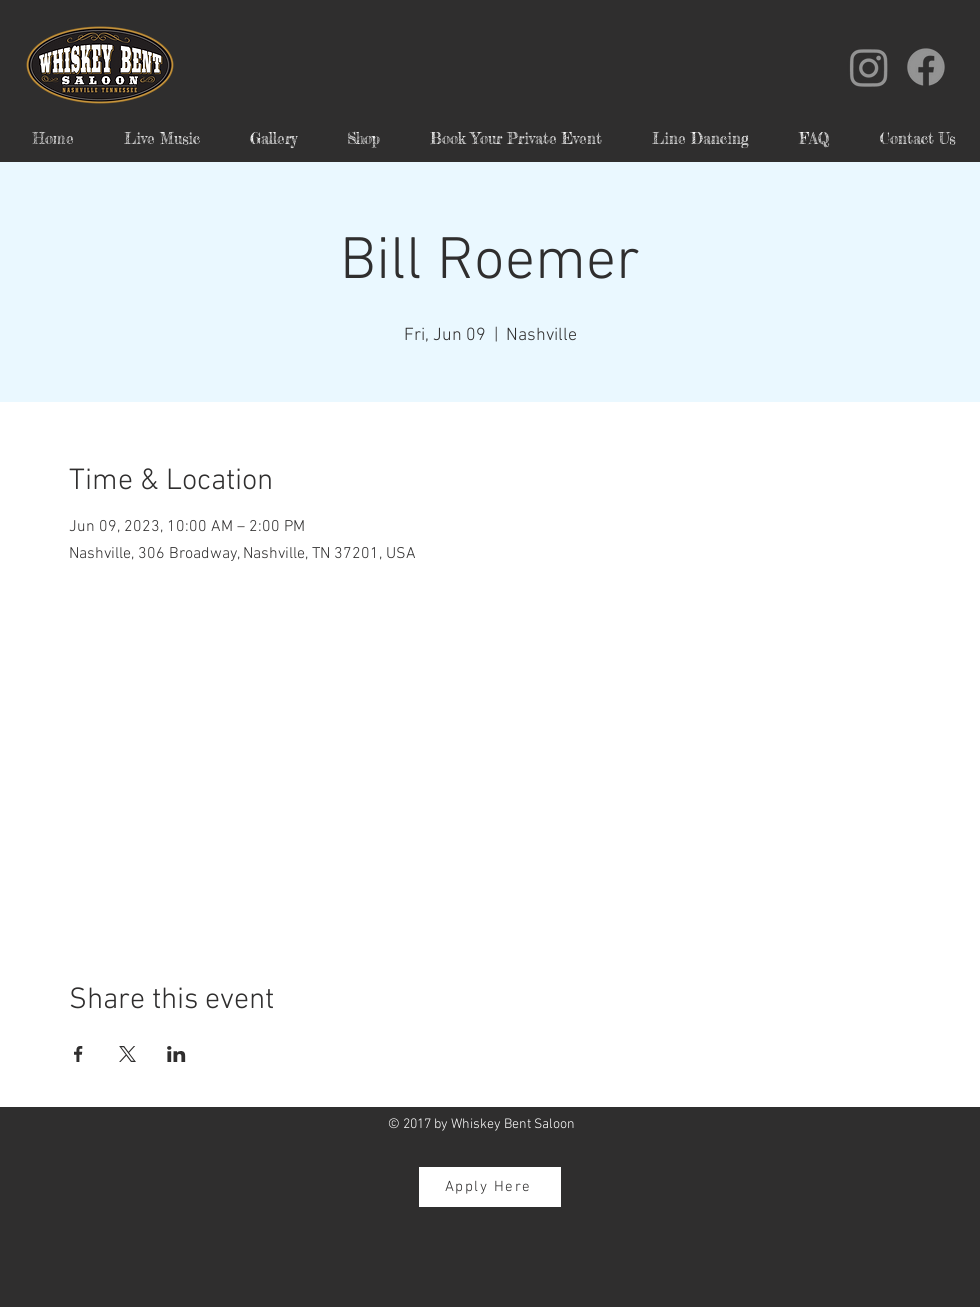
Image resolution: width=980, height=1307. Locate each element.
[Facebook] (926, 67)
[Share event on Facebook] (78, 1054)
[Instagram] (869, 67)
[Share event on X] (127, 1054)
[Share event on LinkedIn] (176, 1054)
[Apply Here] (490, 1187)
